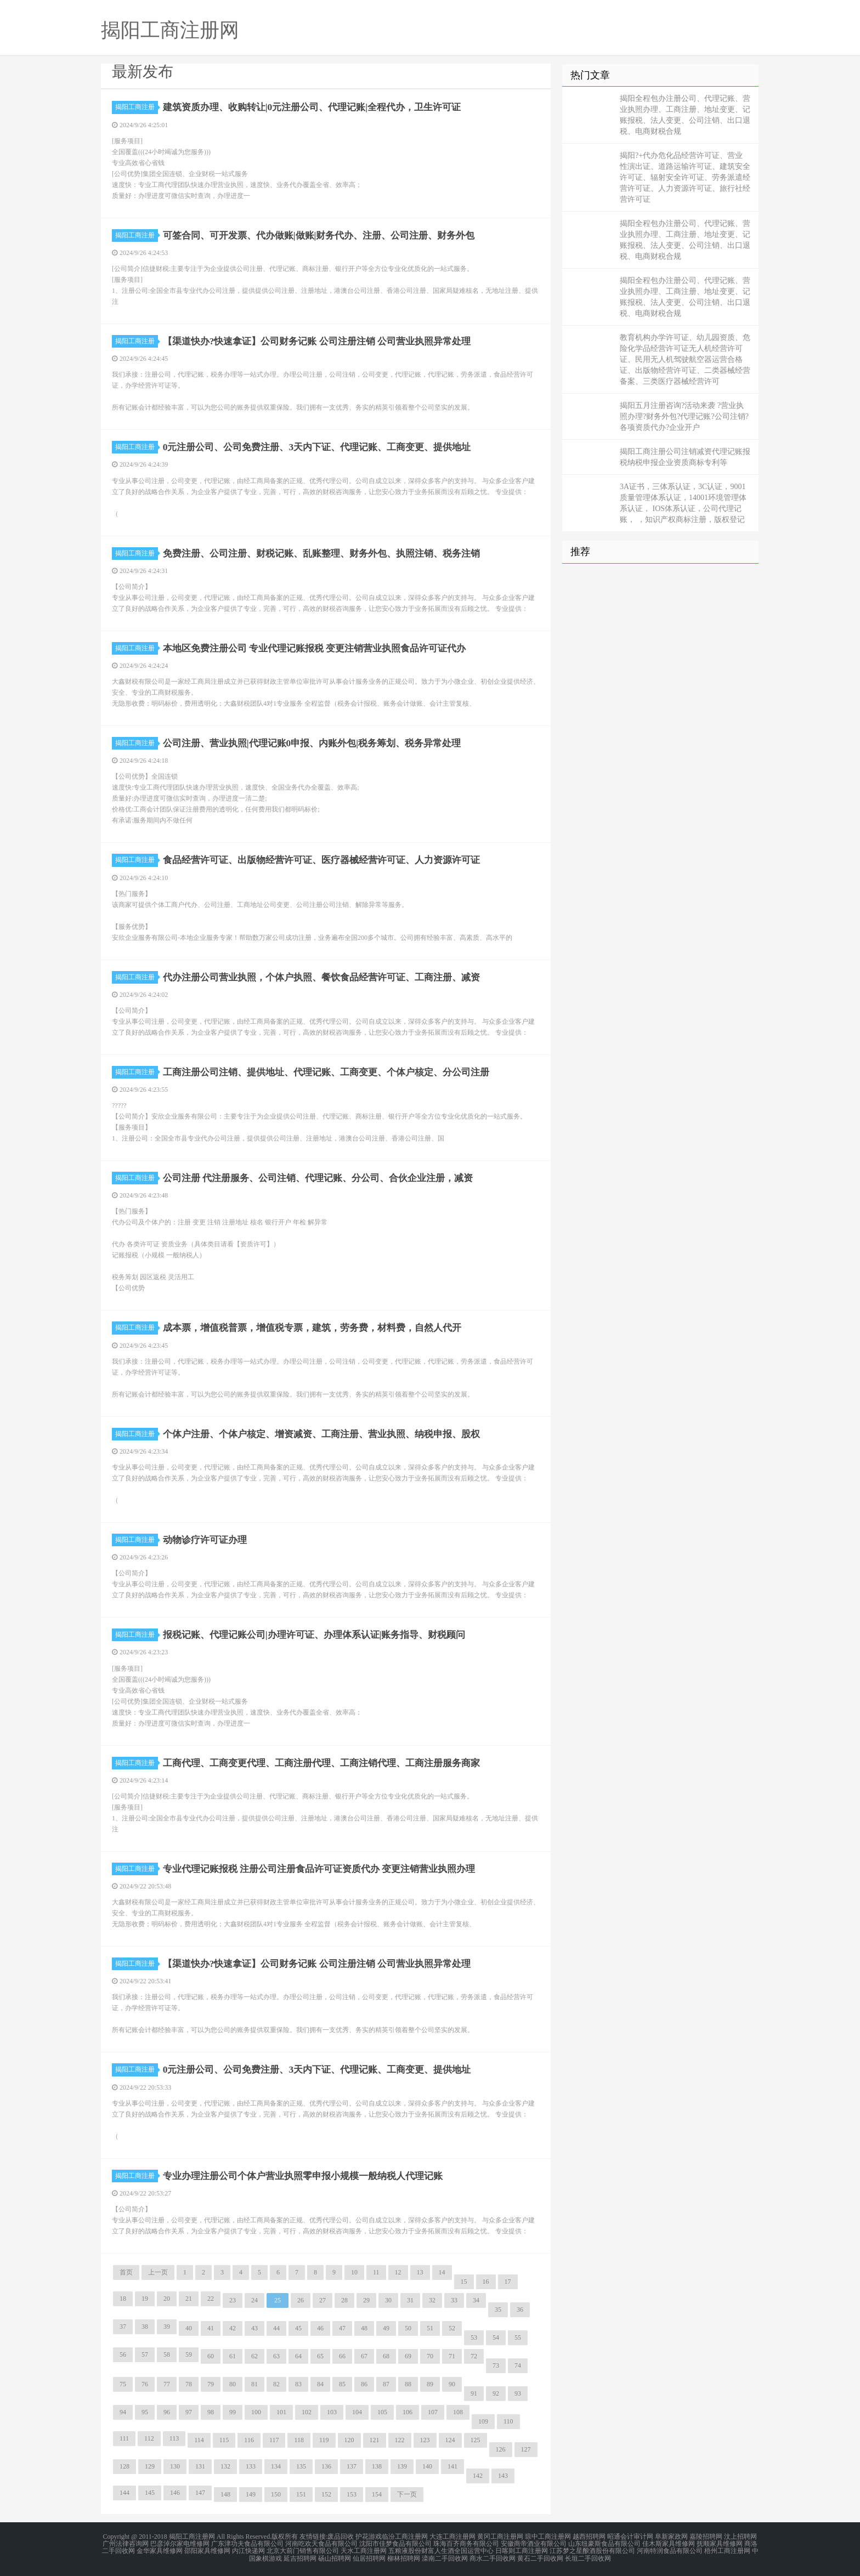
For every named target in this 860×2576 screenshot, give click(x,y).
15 (464, 2281)
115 (224, 2440)
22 (210, 2298)
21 (188, 2298)
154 (377, 2494)
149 (251, 2494)
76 (145, 2384)
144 (124, 2492)
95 (145, 2412)
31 (410, 2300)
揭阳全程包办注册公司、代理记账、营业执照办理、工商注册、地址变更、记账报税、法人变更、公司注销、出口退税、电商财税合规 (685, 114)
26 (300, 2300)
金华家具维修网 (160, 2550)
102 (307, 2412)
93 (517, 2393)
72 (474, 2356)
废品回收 (340, 2536)
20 (166, 2298)
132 (225, 2466)
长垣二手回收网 (588, 2556)
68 (386, 2356)
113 (174, 2438)
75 (123, 2384)
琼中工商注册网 (548, 2536)
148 (225, 2494)
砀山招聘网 (334, 2556)
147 (200, 2492)
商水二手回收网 (492, 2556)
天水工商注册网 (364, 2550)
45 (298, 2328)
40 (188, 2328)
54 (496, 2337)
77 (166, 2384)
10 (354, 2272)
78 (188, 2384)
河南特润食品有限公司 (670, 2550)
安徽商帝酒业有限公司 (534, 2543)
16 (486, 2281)
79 (210, 2384)
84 (320, 2384)
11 (376, 2272)
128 (124, 2466)
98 (210, 2412)
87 (386, 2384)
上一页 (158, 2272)
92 (496, 2393)
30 (388, 2300)
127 (526, 2449)
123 (425, 2440)
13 (420, 2272)
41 (210, 2328)
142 (478, 2475)
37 (123, 2326)
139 (402, 2466)
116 (249, 2440)
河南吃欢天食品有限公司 (321, 2543)
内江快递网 (248, 2550)
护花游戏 (368, 2536)
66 (342, 2356)
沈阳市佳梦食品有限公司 (395, 2543)
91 (474, 2393)
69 (408, 2356)
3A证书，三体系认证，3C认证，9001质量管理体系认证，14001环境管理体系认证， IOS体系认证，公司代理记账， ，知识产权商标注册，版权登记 (683, 503)
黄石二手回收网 (540, 2556)
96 (166, 2412)
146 (175, 2492)
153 (352, 2494)
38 (145, 2326)
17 (508, 2281)
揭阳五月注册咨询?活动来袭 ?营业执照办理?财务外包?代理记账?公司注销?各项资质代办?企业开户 (684, 416)
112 (149, 2438)
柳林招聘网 (403, 2556)
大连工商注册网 (452, 2536)
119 (324, 2440)
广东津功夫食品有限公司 (247, 2543)
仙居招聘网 (369, 2556)
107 (433, 2412)
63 (276, 2356)
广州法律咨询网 (126, 2543)
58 (166, 2354)
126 (501, 2449)
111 (124, 2438)
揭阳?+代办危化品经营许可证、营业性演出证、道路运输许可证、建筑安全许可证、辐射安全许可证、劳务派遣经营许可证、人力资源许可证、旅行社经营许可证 (685, 177)
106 (407, 2412)
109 (483, 2421)
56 (123, 2354)
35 (498, 2309)
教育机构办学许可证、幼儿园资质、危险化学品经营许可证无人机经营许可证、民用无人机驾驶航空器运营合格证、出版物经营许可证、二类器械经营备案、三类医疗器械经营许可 (685, 359)
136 (326, 2466)
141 (452, 2466)
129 (150, 2466)
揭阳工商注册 (136, 107)
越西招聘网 (589, 2536)
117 (274, 2440)
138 (377, 2466)
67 (364, 2356)
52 (452, 2328)
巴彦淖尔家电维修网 (180, 2543)
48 (364, 2328)
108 (458, 2412)
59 (188, 2354)
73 (496, 2365)
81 (254, 2384)
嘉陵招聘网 (705, 2536)
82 (276, 2384)
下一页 (407, 2494)
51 (430, 2328)
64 (298, 2356)
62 (254, 2356)
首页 (126, 2272)
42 (232, 2328)
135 (301, 2466)
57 (145, 2354)
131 (200, 2466)
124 (450, 2440)
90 (452, 2384)
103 (332, 2412)
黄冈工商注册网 (500, 2536)
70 (430, 2356)
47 (342, 2328)
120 (349, 2440)
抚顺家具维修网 (720, 2543)
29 (366, 2300)
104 (357, 2412)
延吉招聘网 (300, 2556)
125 (475, 2440)
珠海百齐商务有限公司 (466, 2543)
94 (123, 2412)
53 (474, 2337)
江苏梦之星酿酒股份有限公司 (592, 2550)
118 (299, 2440)
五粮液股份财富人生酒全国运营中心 (441, 2550)
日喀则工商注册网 (521, 2550)
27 (322, 2300)
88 (408, 2384)
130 (175, 2466)
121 (375, 2440)
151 (301, 2494)
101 (281, 2412)
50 (408, 2328)
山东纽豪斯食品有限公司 (604, 2543)
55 (517, 2337)
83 (298, 2384)
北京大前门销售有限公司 (303, 2550)
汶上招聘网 (740, 2536)
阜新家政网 (671, 2536)
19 (145, 2298)
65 (320, 2356)
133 (251, 2466)
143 (503, 2475)
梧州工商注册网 (727, 2550)
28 (344, 2300)
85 (342, 2384)
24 (254, 2300)
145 (150, 2492)
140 (427, 2466)
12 (398, 2272)
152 (326, 2494)
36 (520, 2309)
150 (276, 2494)
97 (188, 2412)
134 (276, 2466)
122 (400, 2440)
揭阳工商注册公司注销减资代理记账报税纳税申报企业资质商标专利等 (685, 457)
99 (232, 2412)
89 (430, 2384)
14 (442, 2272)
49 (386, 2328)
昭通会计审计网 (630, 2536)
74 (517, 2365)
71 (452, 2356)
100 (256, 2412)
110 (508, 2421)
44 (276, 2328)
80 (232, 2384)
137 (352, 2466)
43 (254, 2328)
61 (232, 2356)
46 (320, 2328)
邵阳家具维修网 (207, 2550)
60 (210, 2356)
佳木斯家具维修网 (668, 2543)
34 (476, 2300)
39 (166, 2326)
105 (382, 2412)
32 (432, 2300)
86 (364, 2384)
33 (454, 2300)
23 (232, 2300)
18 (123, 2298)
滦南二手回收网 (445, 2556)
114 (199, 2440)
